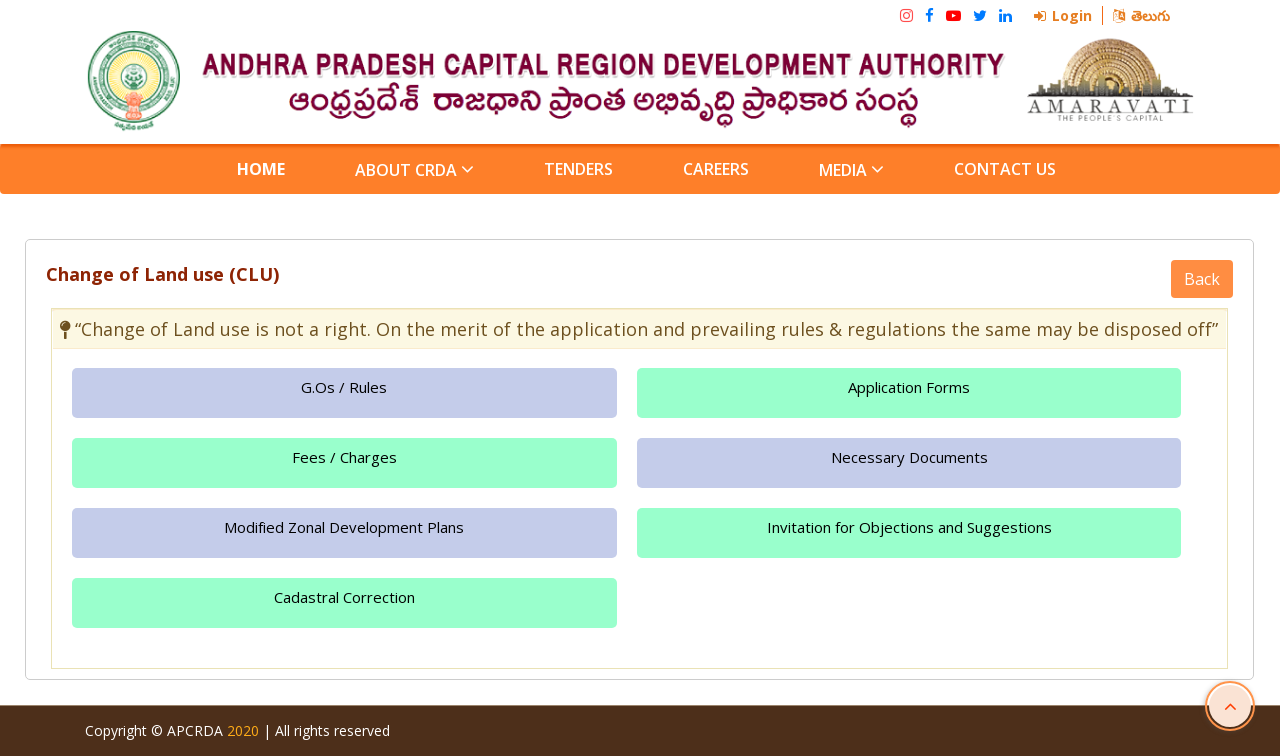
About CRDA (414, 170)
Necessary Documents (909, 457)
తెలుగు (1141, 15)
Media (851, 170)
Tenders (578, 169)
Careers (716, 169)
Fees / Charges (344, 457)
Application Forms (909, 387)
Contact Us (1005, 169)
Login (1063, 15)
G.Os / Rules (344, 387)
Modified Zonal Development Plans (344, 527)
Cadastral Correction (344, 597)
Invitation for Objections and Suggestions (909, 527)
